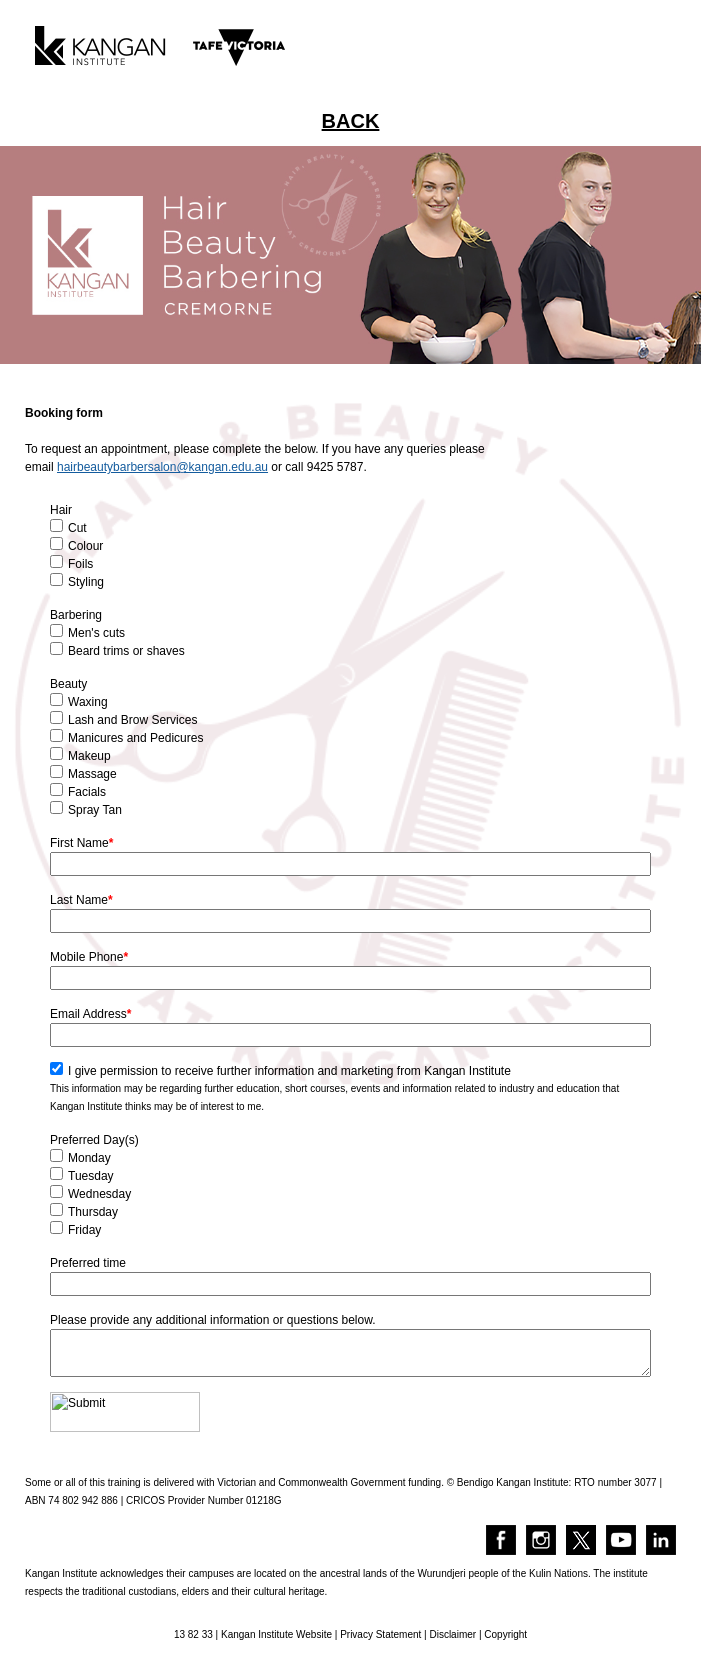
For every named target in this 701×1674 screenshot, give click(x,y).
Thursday (93, 1212)
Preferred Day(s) (94, 1140)
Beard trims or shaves (126, 651)
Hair (61, 510)
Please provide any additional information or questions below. (213, 1320)
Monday (89, 1158)
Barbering (76, 615)
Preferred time (88, 1263)
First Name (81, 843)
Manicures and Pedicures (135, 738)
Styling (86, 582)
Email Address (90, 1014)
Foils (80, 564)
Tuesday (91, 1176)
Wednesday (99, 1194)
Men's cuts (96, 633)
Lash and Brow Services (132, 720)
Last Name (81, 900)
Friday (84, 1230)
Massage (92, 774)
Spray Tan (95, 810)
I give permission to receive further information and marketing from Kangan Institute (289, 1071)
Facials (87, 792)
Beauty (68, 684)
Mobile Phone (89, 957)
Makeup (89, 756)
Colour (85, 546)
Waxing (88, 702)
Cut (77, 528)
